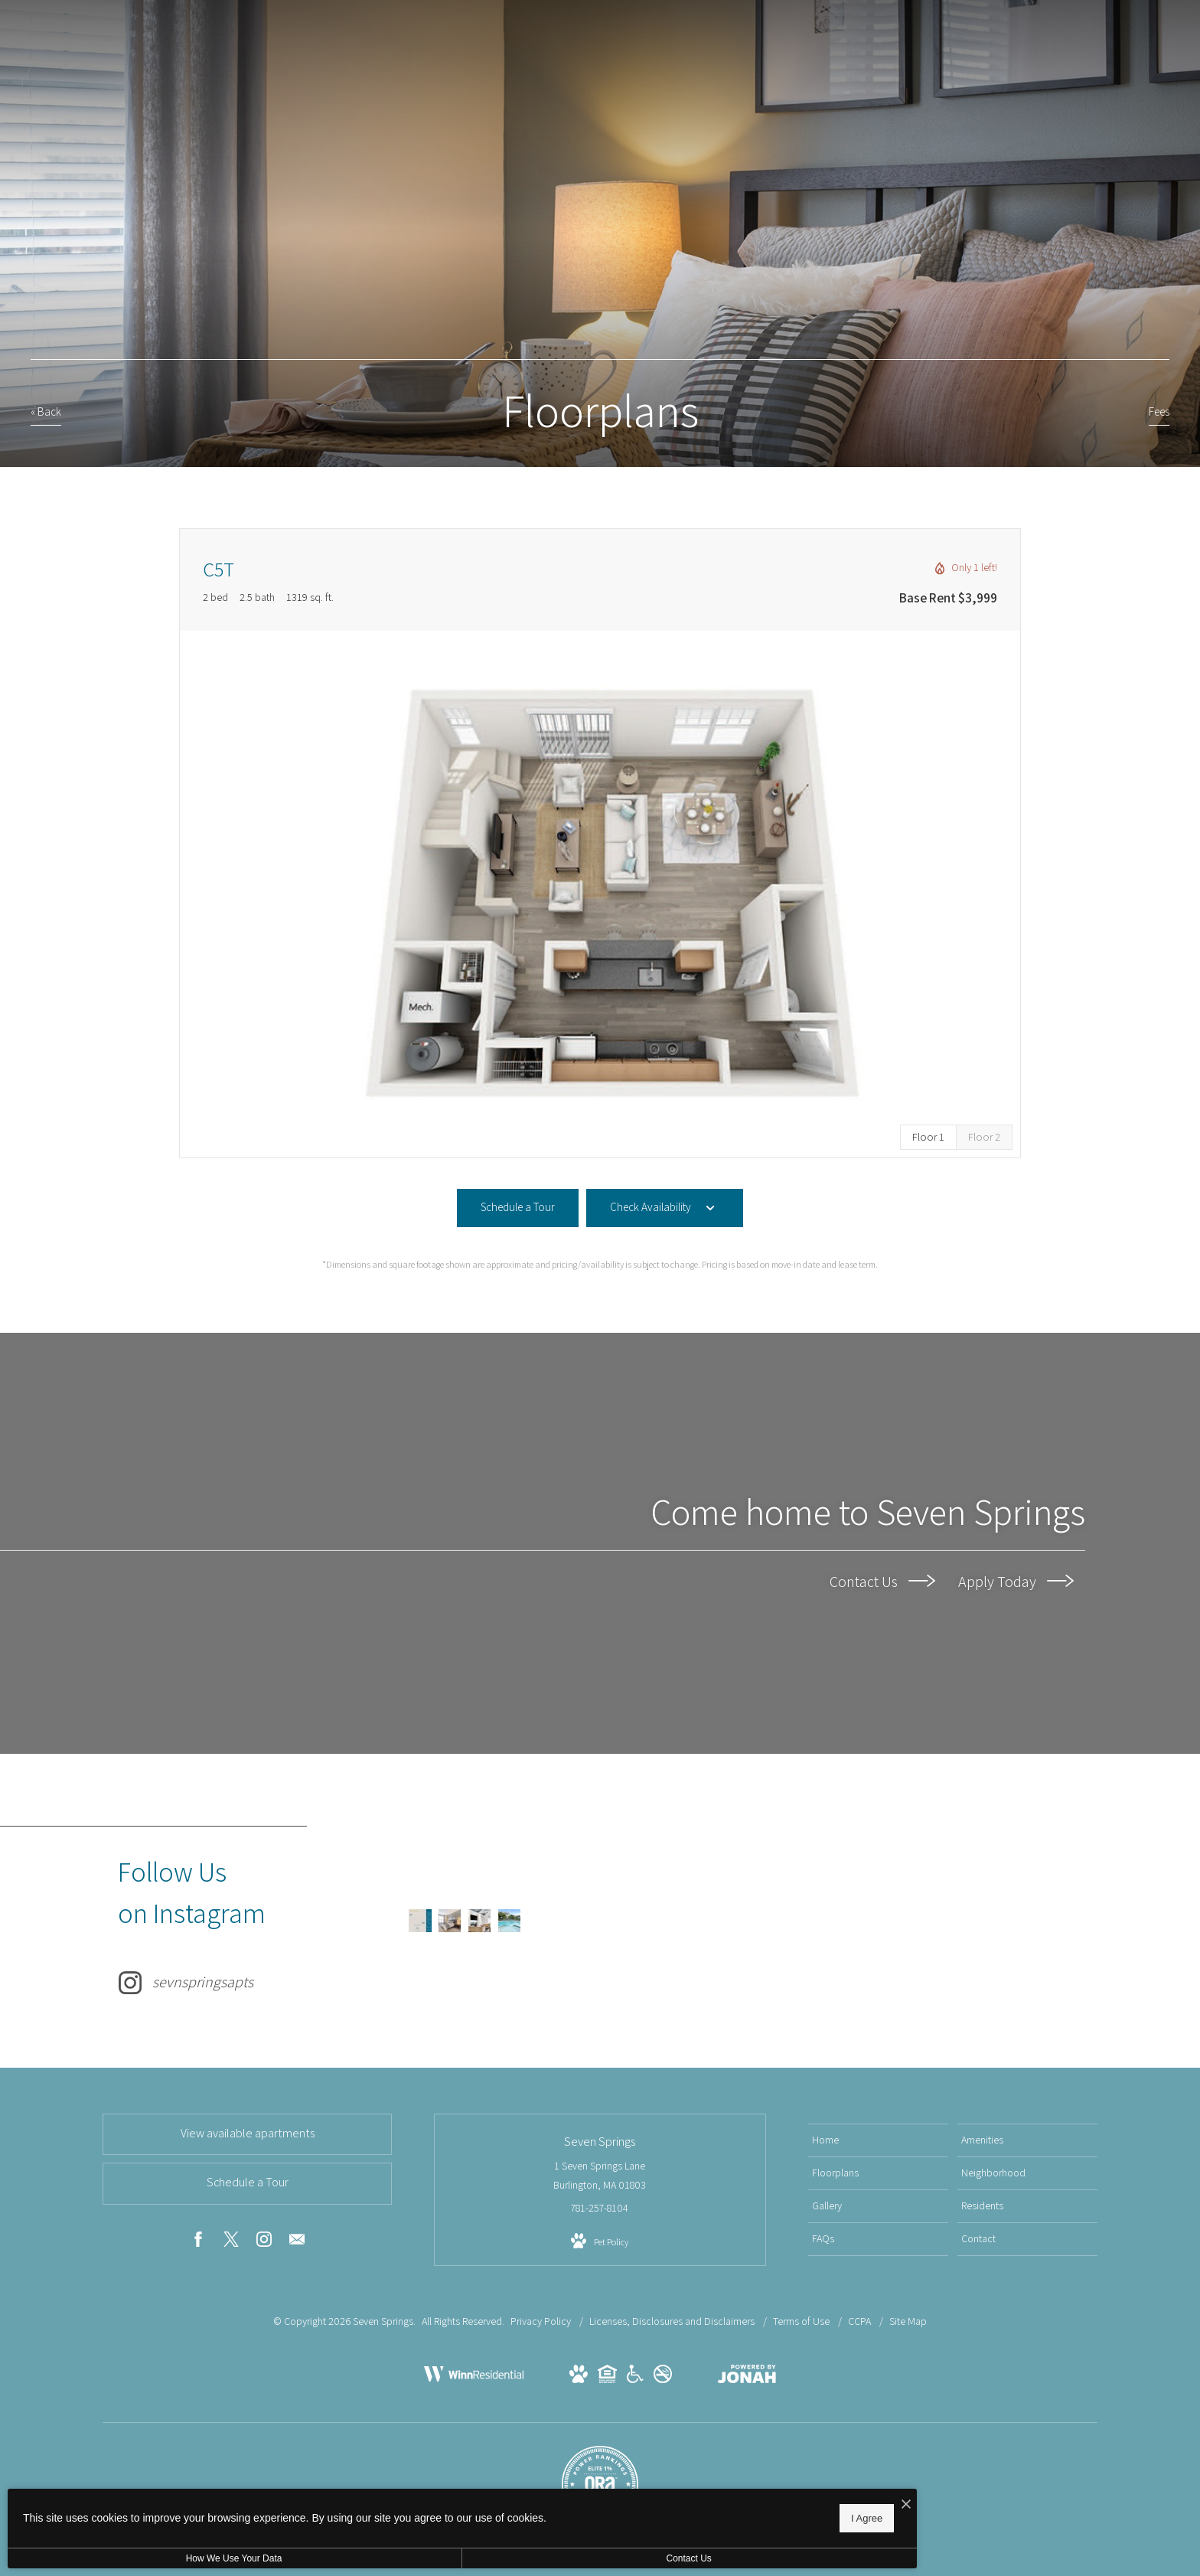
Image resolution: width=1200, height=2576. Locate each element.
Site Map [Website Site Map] (908, 2321)
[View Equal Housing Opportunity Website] (607, 2377)
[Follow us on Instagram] (264, 2242)
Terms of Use (802, 2321)
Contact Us (882, 1581)
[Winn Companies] (473, 2389)
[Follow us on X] (231, 2242)
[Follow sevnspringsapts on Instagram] (256, 1921)
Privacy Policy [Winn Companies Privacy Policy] (540, 2321)
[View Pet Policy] (599, 2241)
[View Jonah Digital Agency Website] (747, 2377)
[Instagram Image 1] (420, 1920)
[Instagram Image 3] (468, 1920)
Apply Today (1016, 1581)
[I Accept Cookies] (532, 2500)
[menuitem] (878, 2140)
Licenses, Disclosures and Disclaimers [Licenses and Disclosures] (673, 2321)
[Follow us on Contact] (297, 2242)
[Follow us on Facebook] (198, 2242)
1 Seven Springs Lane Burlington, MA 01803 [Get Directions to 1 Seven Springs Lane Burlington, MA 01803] (599, 2175)
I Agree (493, 2515)
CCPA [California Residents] (860, 2321)
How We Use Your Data (141, 2558)
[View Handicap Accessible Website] (635, 2377)
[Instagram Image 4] (492, 1920)
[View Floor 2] (984, 1137)
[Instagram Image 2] (444, 1920)
